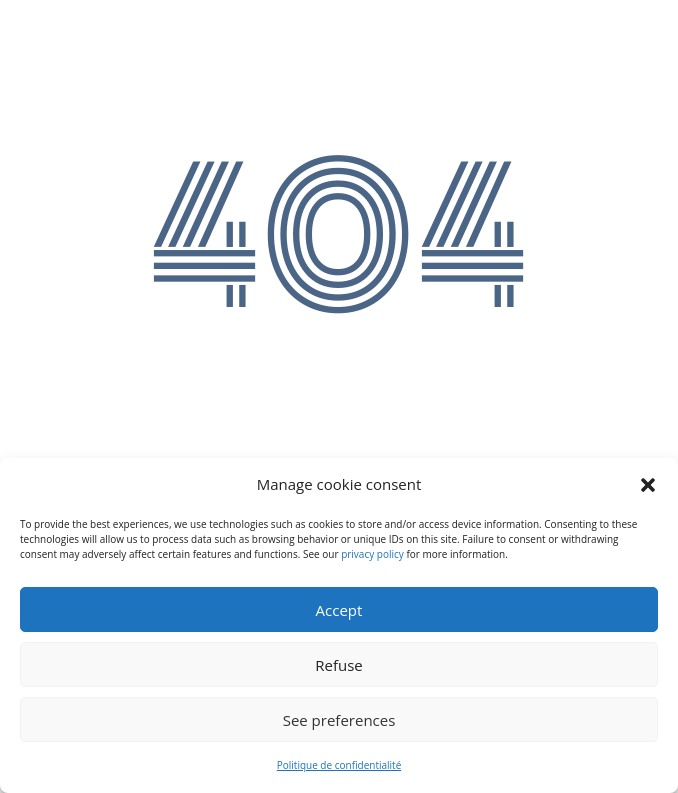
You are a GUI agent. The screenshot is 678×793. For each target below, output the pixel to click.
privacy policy (372, 554)
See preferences (339, 720)
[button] (648, 485)
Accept (339, 610)
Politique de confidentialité (339, 765)
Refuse (339, 665)
